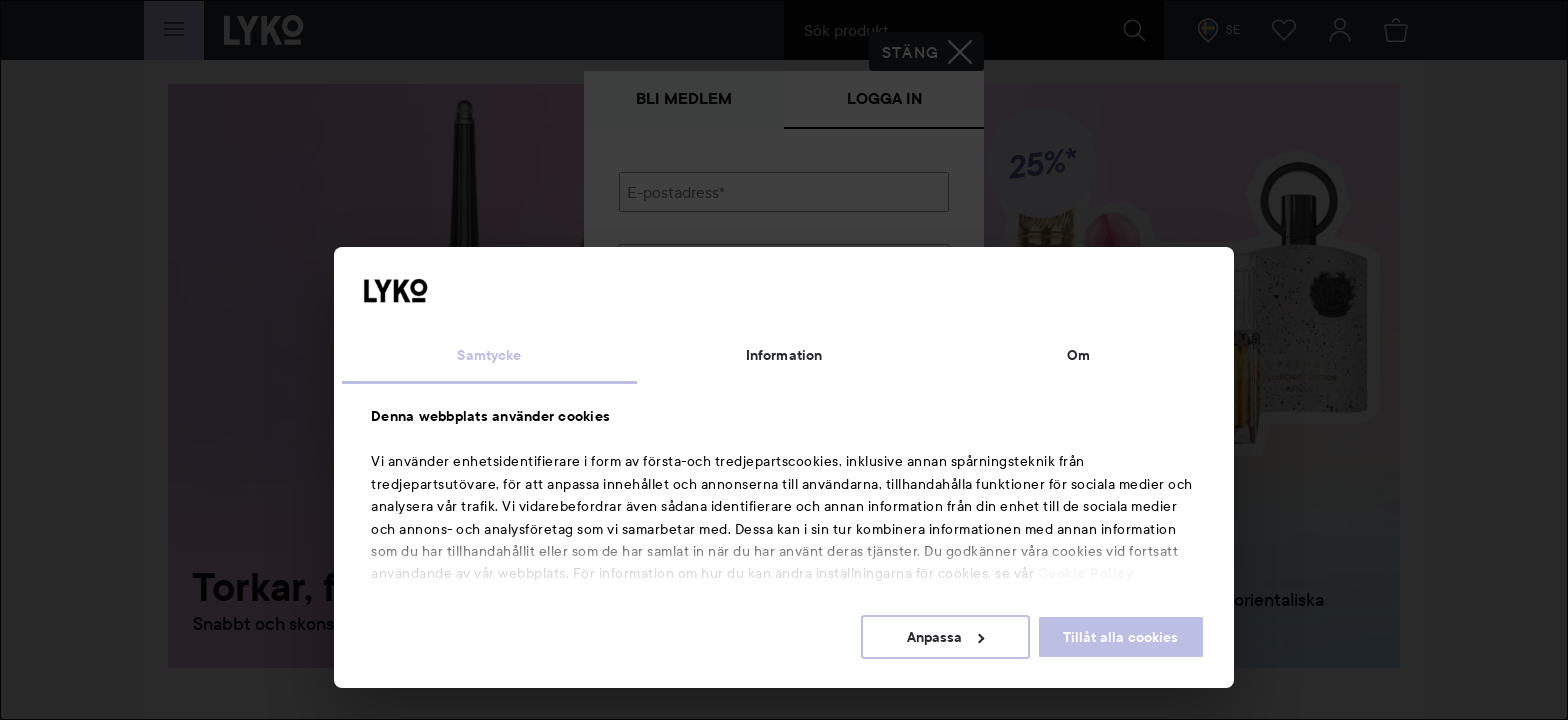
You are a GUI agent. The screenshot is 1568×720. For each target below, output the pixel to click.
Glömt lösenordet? (685, 332)
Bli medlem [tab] (684, 98)
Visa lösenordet (897, 294)
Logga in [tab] (884, 98)
